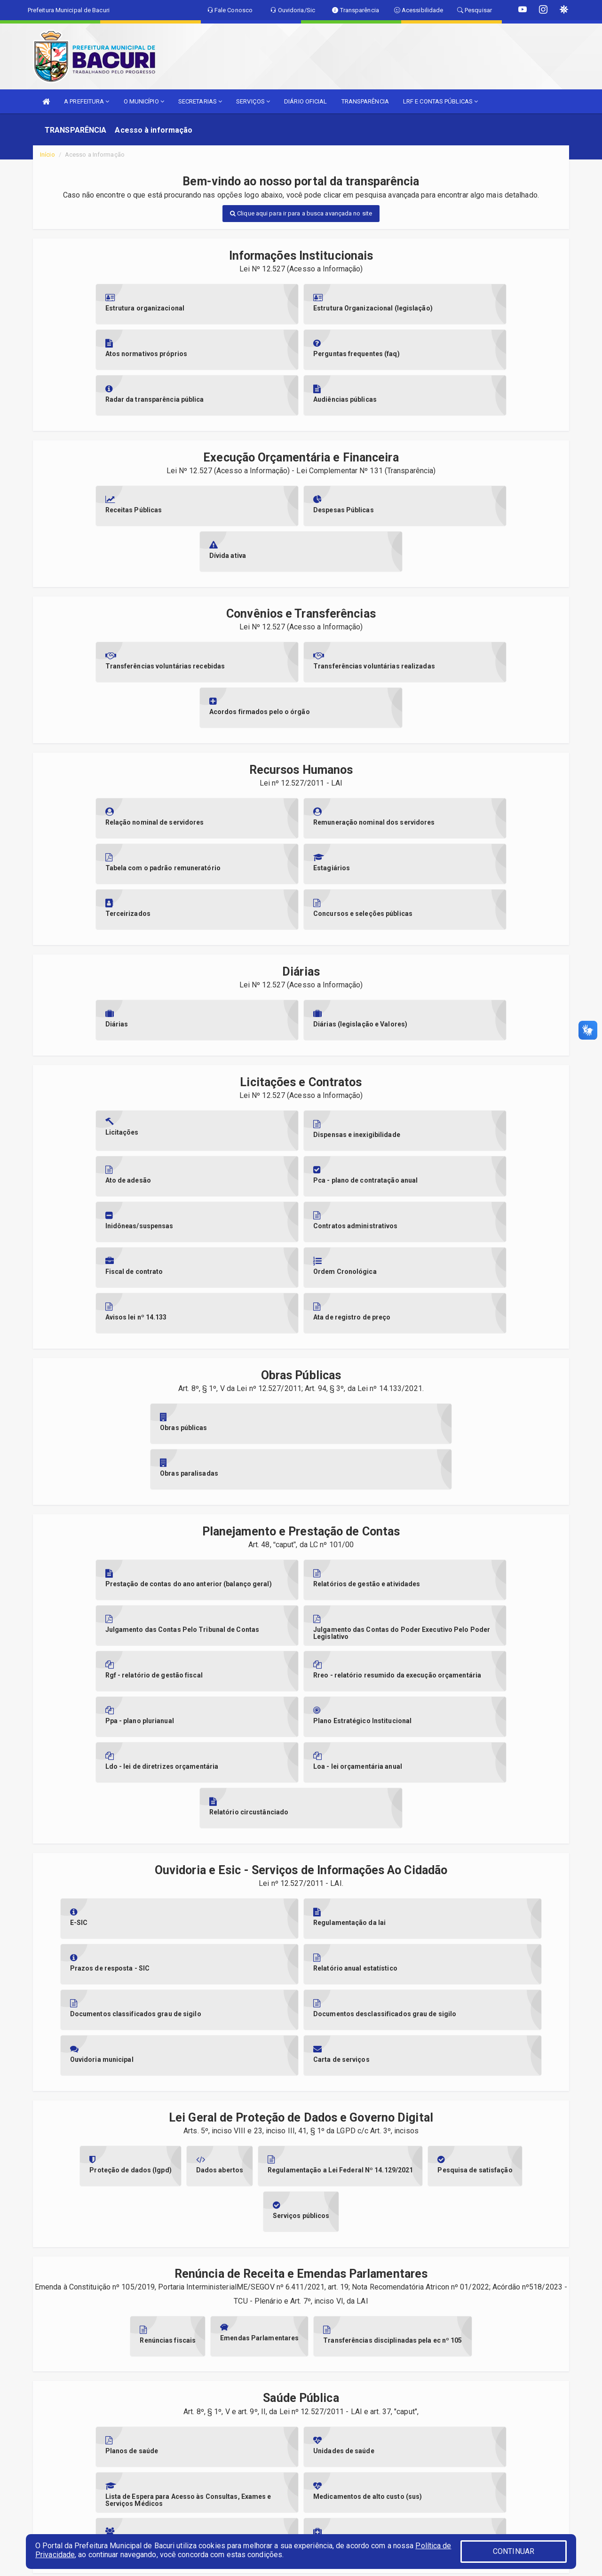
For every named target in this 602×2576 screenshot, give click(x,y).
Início (47, 154)
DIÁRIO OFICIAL (305, 101)
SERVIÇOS (253, 101)
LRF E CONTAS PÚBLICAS (440, 101)
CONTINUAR (513, 2551)
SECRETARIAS (200, 101)
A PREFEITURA (86, 101)
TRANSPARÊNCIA (365, 101)
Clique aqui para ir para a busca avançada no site (301, 213)
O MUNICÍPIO (144, 101)
